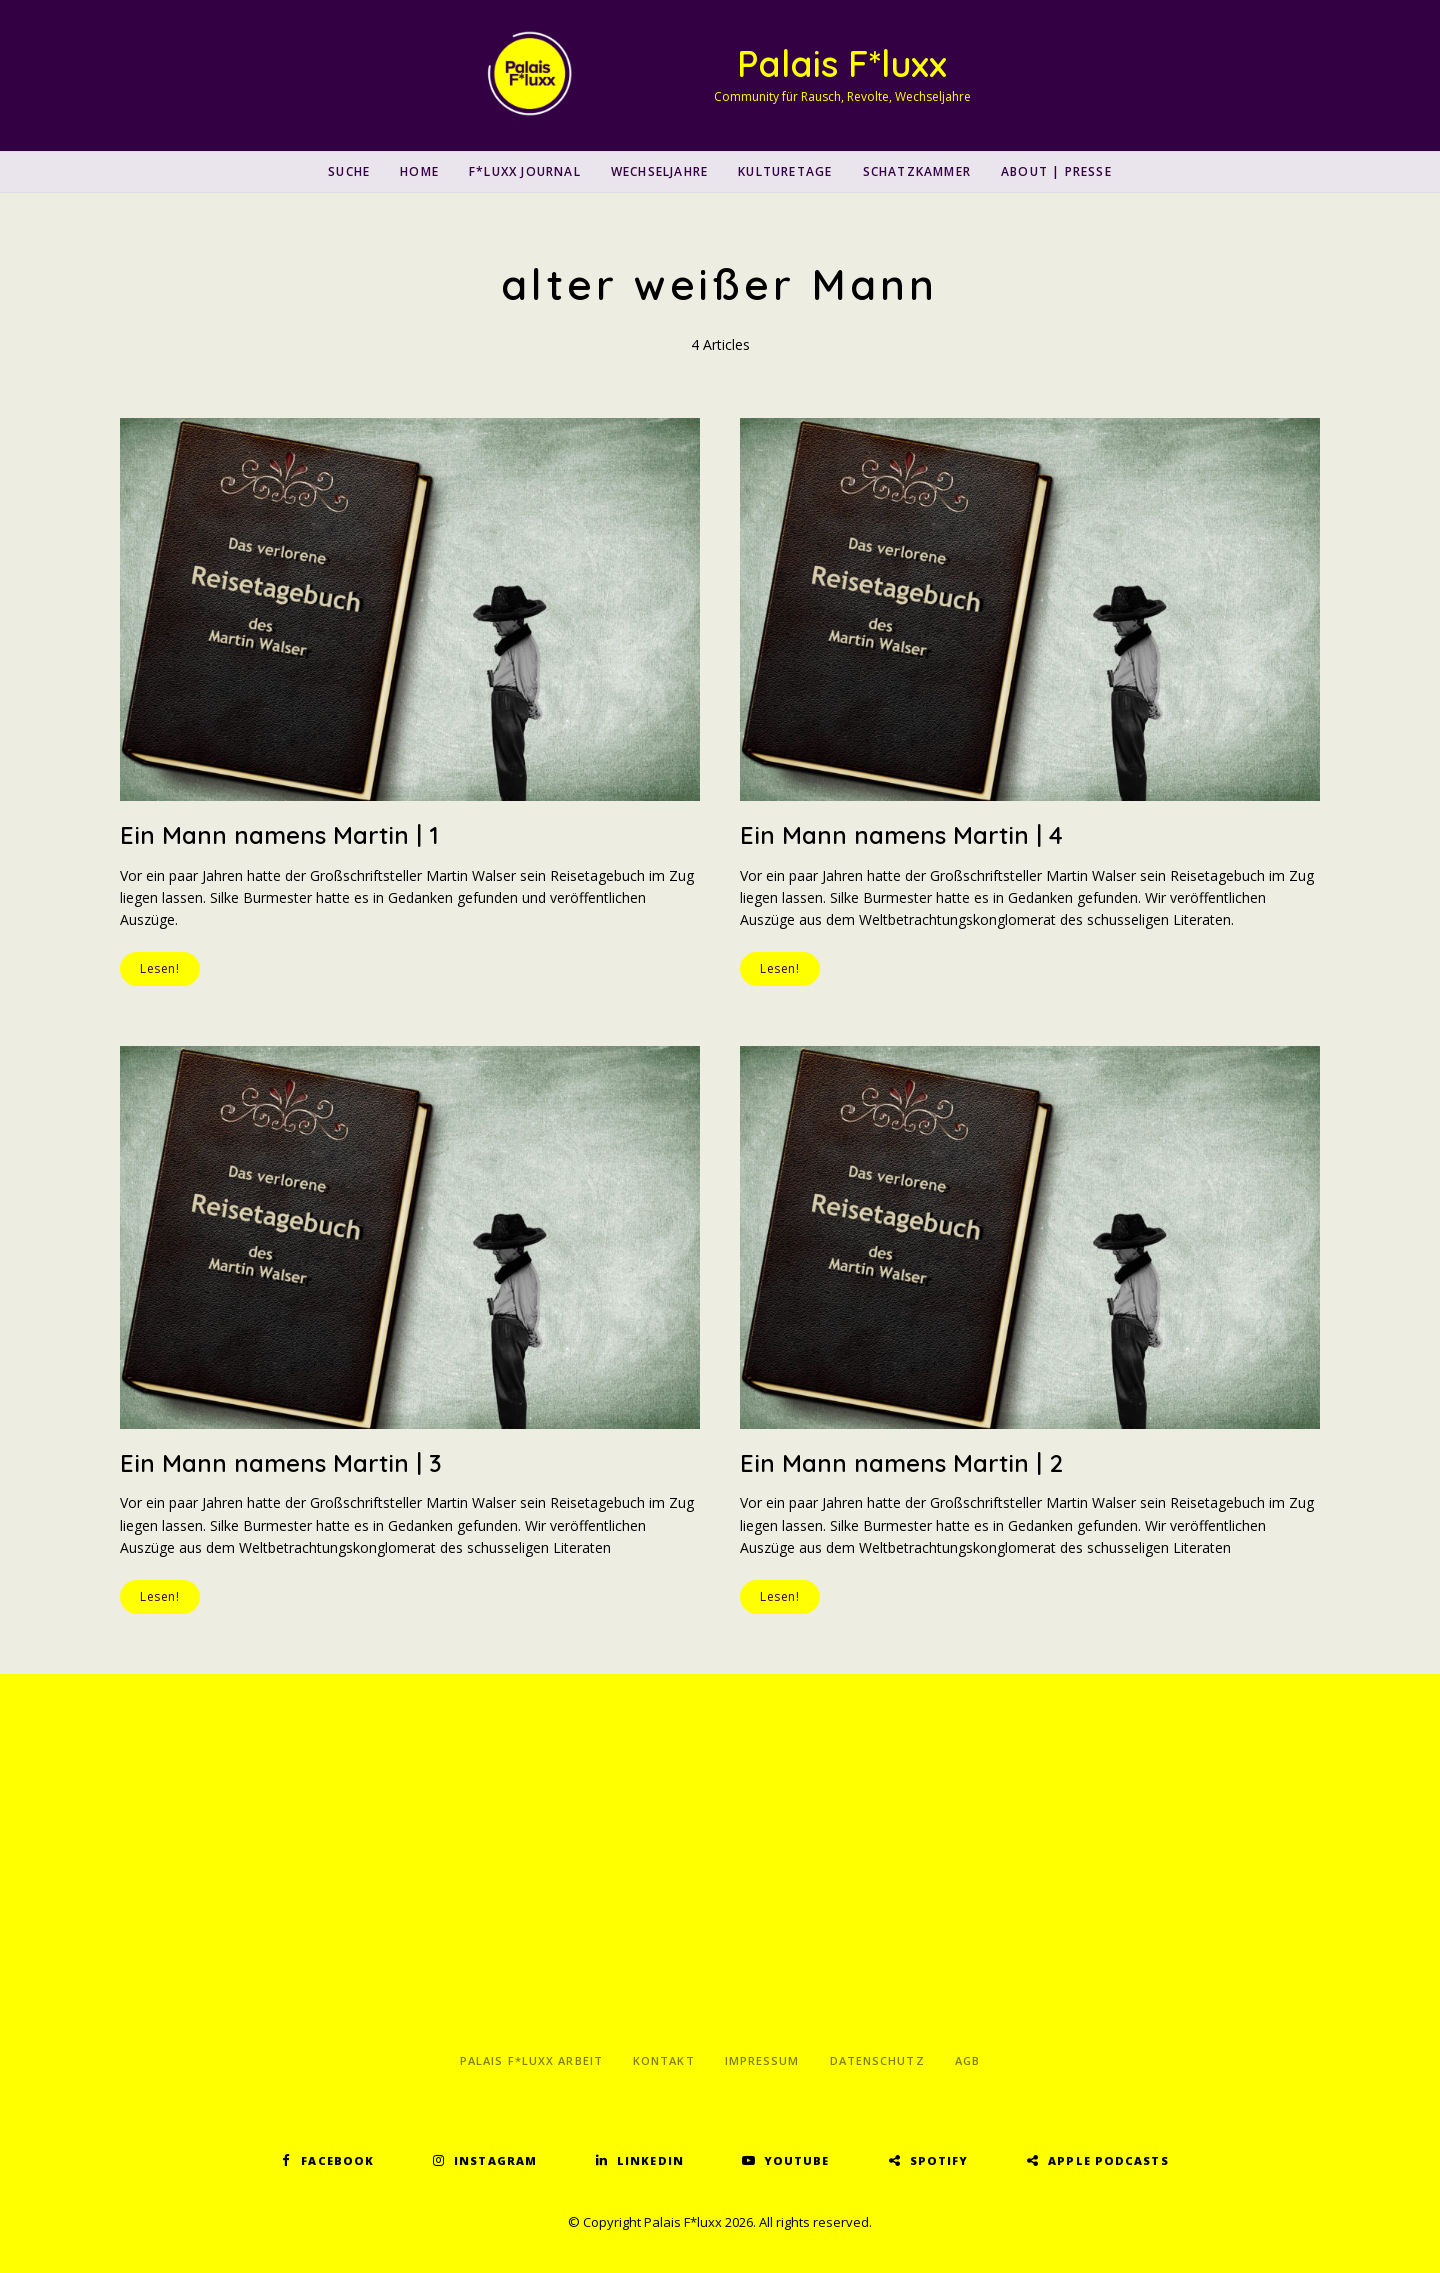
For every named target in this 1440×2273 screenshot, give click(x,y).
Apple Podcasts (1108, 2160)
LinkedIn (650, 2160)
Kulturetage (785, 171)
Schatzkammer (917, 171)
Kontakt (664, 2060)
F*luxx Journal (525, 171)
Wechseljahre (659, 171)
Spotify (939, 2160)
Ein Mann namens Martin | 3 (281, 1463)
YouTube (797, 2160)
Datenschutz (877, 2060)
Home (419, 171)
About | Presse (1056, 171)
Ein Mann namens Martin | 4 (901, 835)
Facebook (337, 2160)
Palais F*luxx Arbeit (531, 2060)
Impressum (762, 2060)
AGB (967, 2060)
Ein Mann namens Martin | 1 (279, 835)
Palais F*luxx (842, 63)
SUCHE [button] (349, 171)
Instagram (495, 2160)
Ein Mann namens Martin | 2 (901, 1463)
